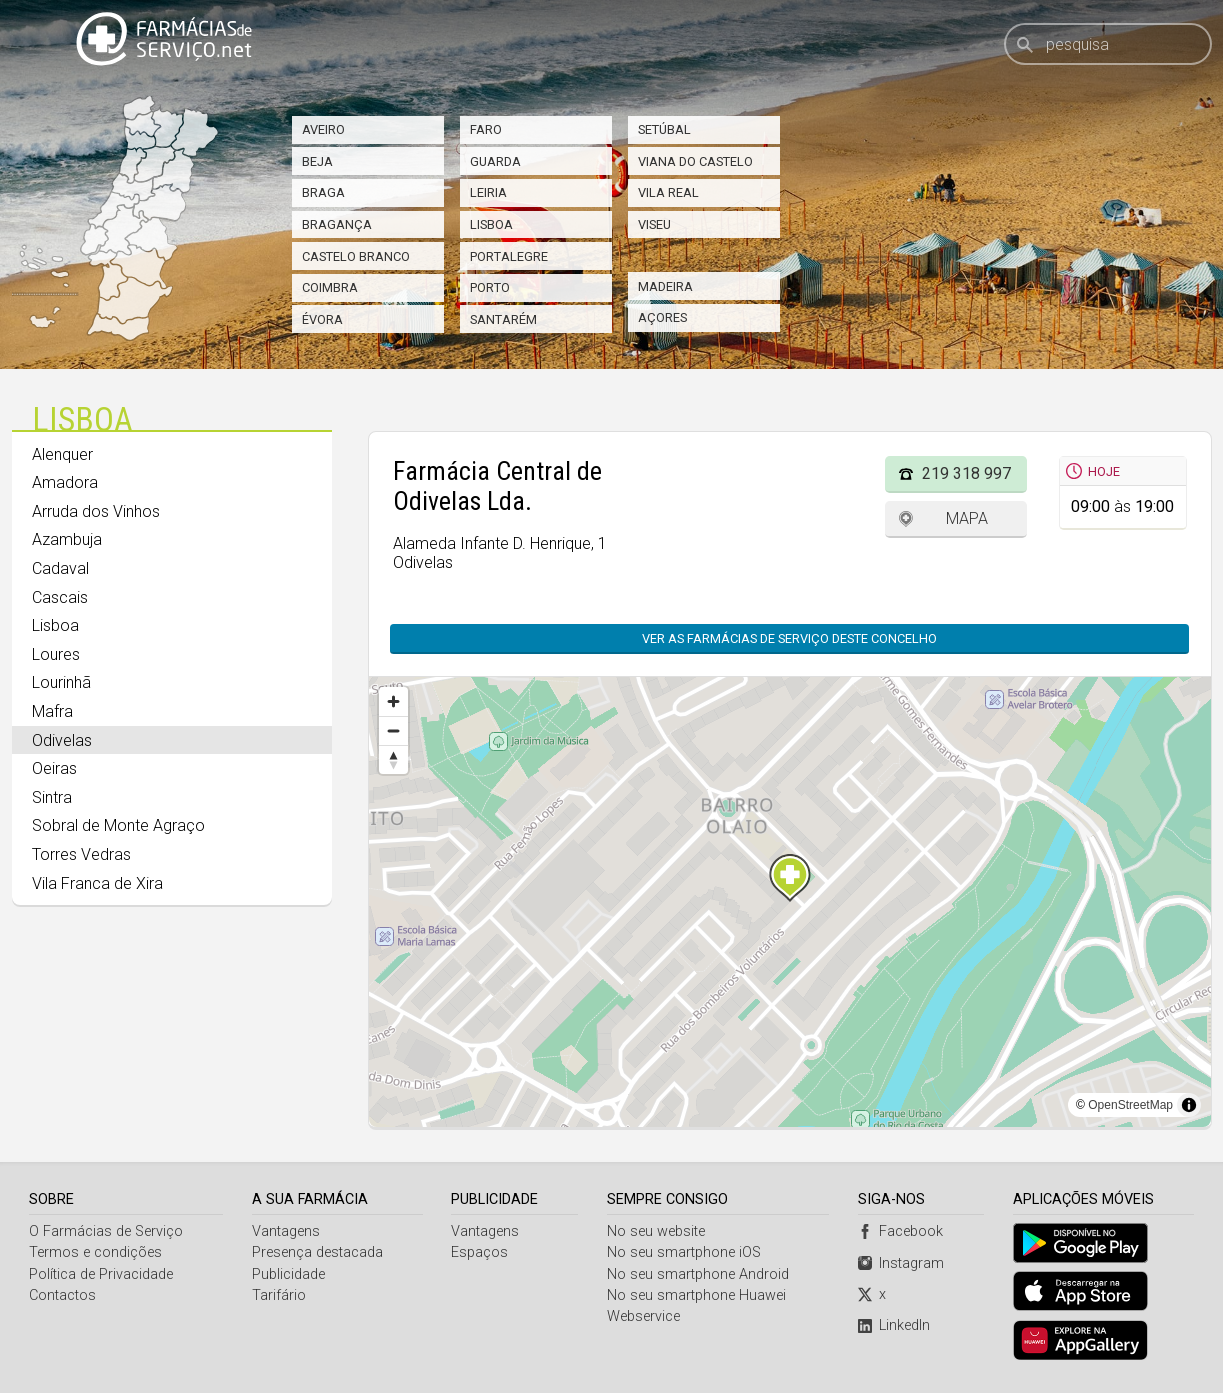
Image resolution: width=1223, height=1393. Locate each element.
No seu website (656, 1231)
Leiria (488, 192)
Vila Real (668, 192)
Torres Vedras (81, 854)
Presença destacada (317, 1252)
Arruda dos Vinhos (96, 511)
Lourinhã (61, 682)
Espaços (479, 1252)
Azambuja (67, 539)
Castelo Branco (356, 256)
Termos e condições (95, 1252)
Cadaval (60, 568)
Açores (662, 317)
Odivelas (62, 740)
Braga (323, 192)
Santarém (503, 319)
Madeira (665, 286)
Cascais (60, 597)
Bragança (337, 224)
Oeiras (54, 768)
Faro (486, 129)
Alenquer (62, 454)
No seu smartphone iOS (684, 1252)
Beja (317, 161)
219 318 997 (966, 473)
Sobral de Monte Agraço (118, 825)
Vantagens (286, 1231)
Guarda (495, 161)
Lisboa (491, 224)
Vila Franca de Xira (97, 883)
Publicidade (288, 1274)
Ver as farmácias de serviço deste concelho (789, 638)
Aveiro (323, 129)
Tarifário (279, 1295)
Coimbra (330, 287)
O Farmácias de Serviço (106, 1231)
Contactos (62, 1295)
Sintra (52, 797)
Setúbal (664, 129)
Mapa (967, 518)
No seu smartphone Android (698, 1274)
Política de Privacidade (101, 1274)
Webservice (643, 1316)
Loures (56, 654)
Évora (322, 319)
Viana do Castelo (695, 161)
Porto (490, 287)
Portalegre (509, 256)
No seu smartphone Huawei (696, 1295)
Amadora (65, 482)
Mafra (52, 711)
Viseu (654, 224)
